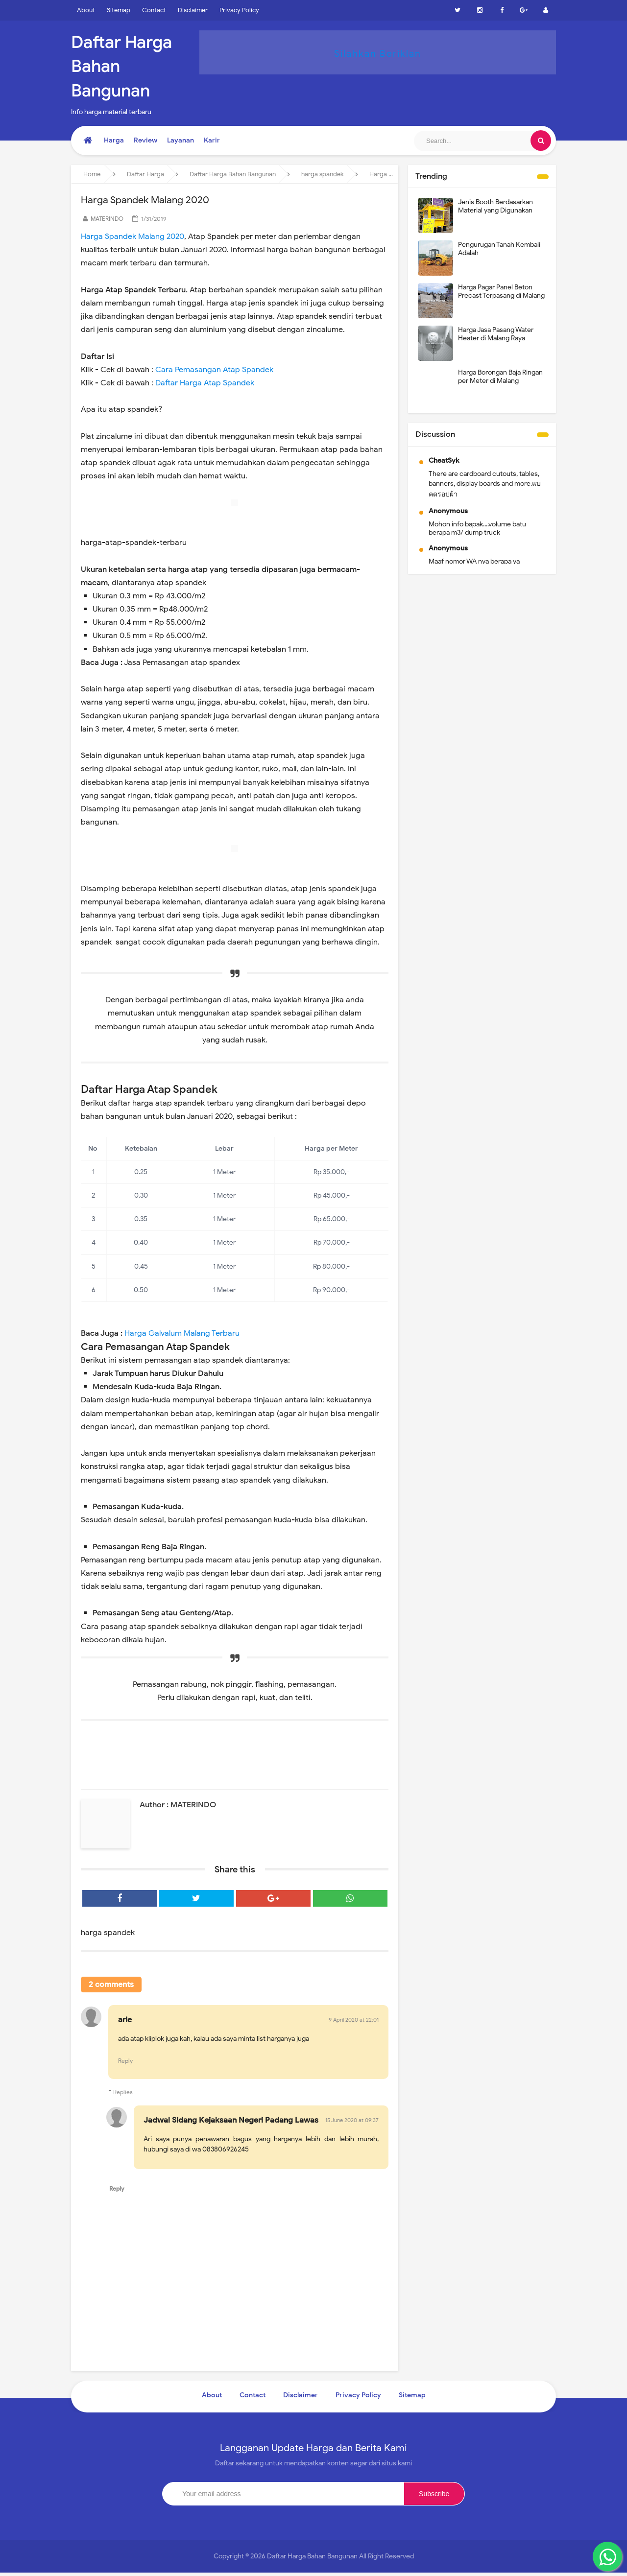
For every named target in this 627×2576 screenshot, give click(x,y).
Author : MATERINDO (178, 1805)
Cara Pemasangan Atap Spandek (214, 370)
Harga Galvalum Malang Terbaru (182, 1333)
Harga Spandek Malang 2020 (132, 236)
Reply (125, 2062)
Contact (154, 10)
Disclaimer (193, 10)
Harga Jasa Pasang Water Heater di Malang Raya (495, 334)
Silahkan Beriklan (377, 53)
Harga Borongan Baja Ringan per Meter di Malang (500, 376)
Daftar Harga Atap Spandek (204, 383)
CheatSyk (444, 460)
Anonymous (448, 511)
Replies (123, 2093)
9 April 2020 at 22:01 (354, 2021)
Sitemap (118, 10)
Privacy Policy (239, 10)
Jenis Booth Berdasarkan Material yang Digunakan (495, 206)
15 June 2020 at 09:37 (352, 2123)
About (86, 10)
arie (125, 2021)
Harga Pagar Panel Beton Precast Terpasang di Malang (501, 291)
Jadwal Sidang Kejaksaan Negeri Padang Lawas (231, 2123)
